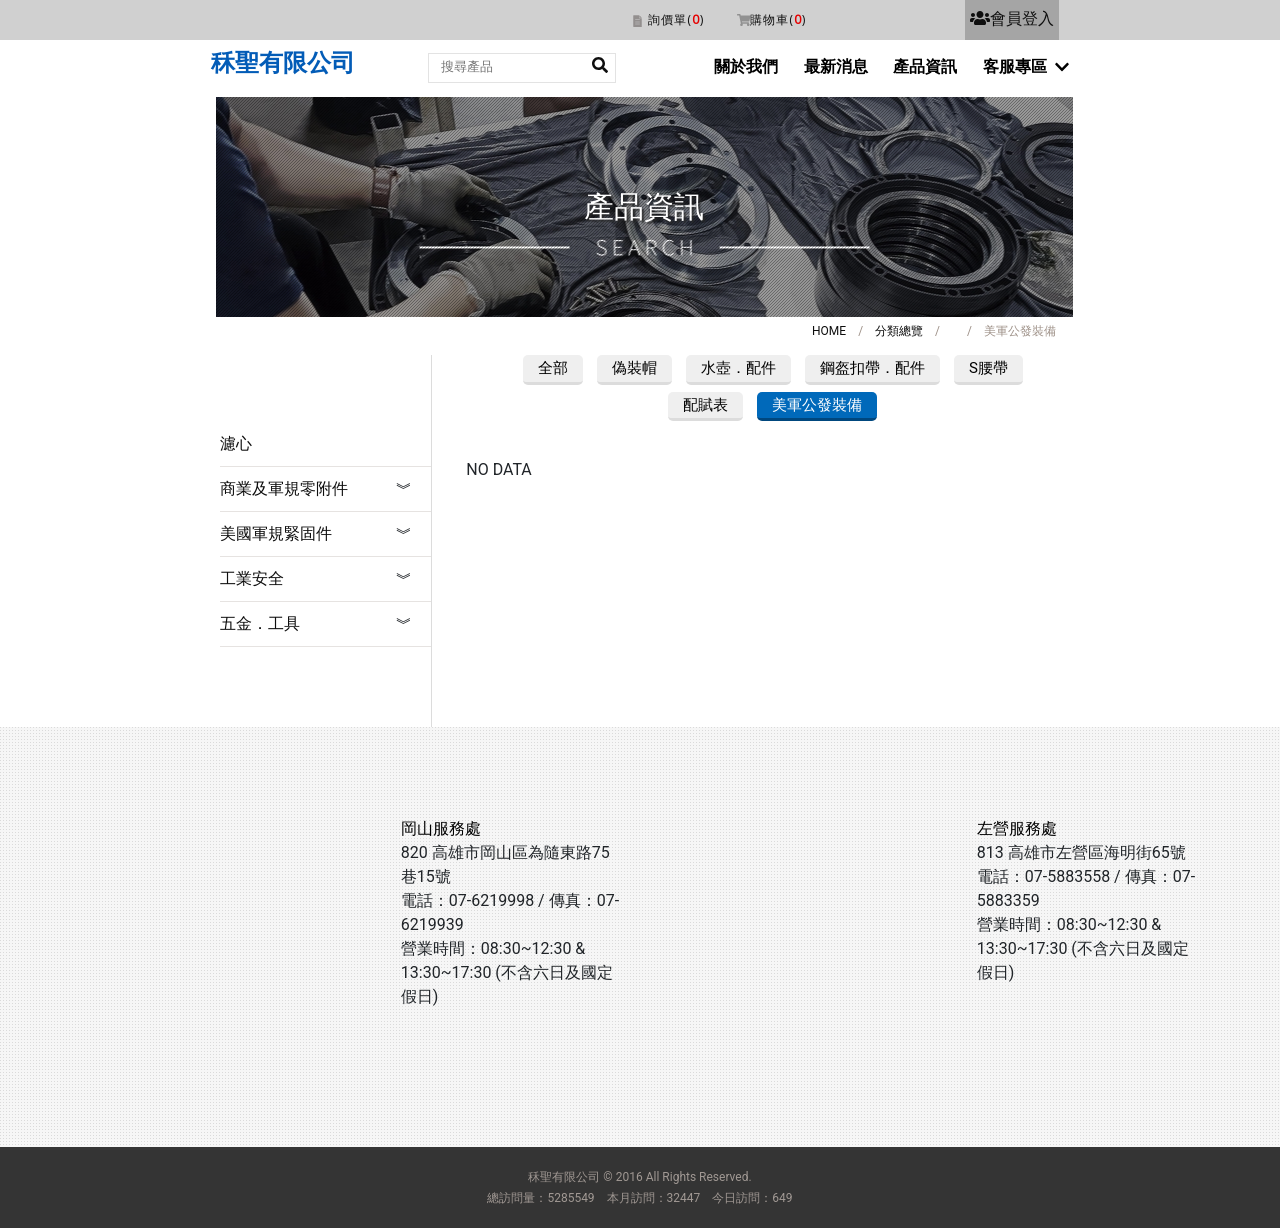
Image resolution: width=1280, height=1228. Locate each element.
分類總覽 (899, 331)
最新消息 (836, 66)
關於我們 (746, 66)
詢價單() (676, 19)
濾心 (236, 443)
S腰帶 (988, 368)
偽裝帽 (634, 368)
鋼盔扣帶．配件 (872, 368)
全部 (553, 368)
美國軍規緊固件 (276, 533)
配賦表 (705, 405)
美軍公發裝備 (817, 405)
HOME (829, 331)
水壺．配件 (738, 368)
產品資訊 (925, 66)
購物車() (778, 19)
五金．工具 (260, 623)
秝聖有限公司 (283, 63)
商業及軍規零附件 (284, 488)
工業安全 (252, 578)
